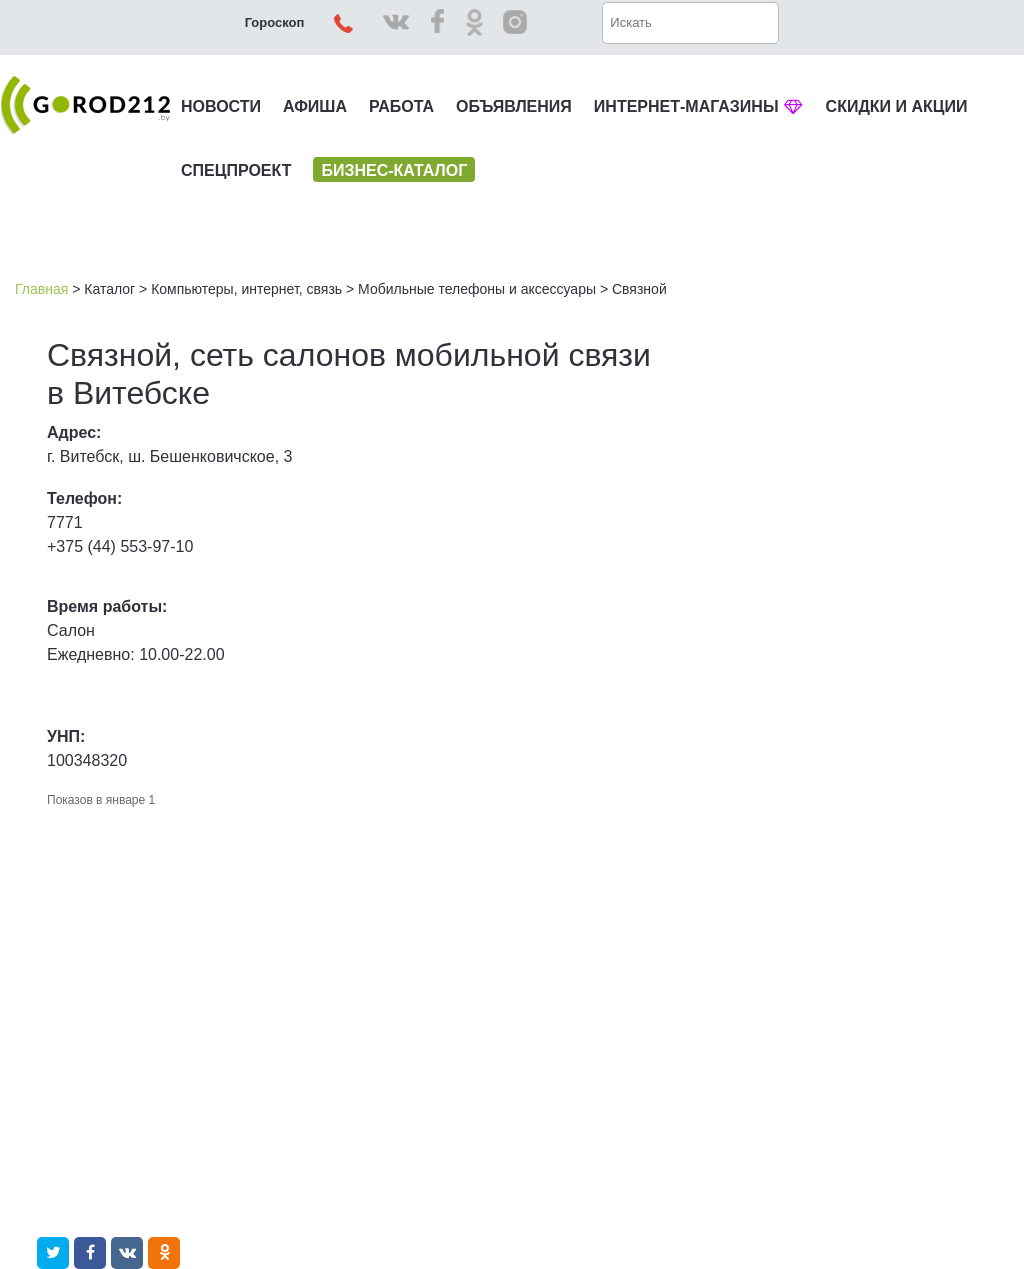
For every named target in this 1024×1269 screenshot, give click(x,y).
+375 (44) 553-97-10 (120, 546)
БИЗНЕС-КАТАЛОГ (394, 170)
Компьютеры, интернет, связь (246, 289)
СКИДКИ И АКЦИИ (897, 106)
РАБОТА (401, 106)
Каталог (109, 289)
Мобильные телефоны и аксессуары (477, 289)
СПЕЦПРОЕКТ (236, 170)
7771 (65, 522)
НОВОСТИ (221, 106)
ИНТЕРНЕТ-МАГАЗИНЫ (699, 106)
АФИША (315, 106)
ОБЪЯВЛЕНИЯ (514, 106)
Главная (41, 289)
